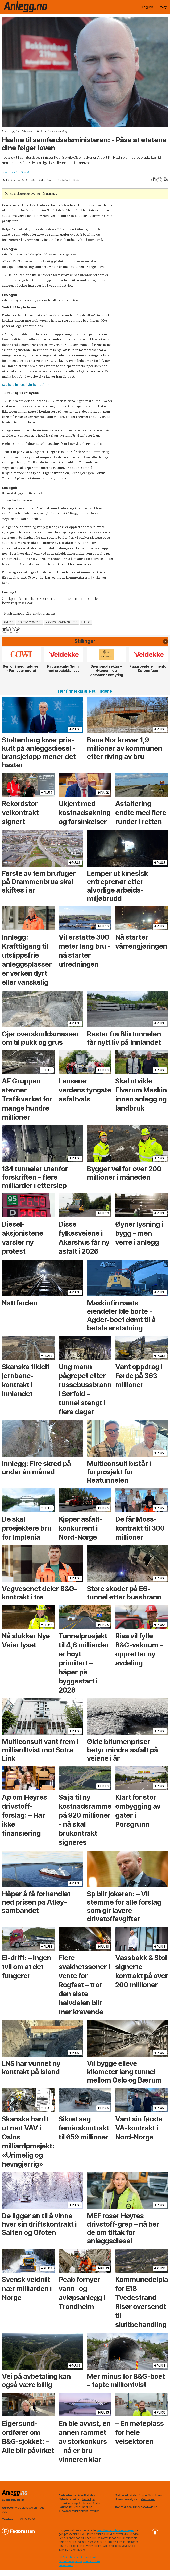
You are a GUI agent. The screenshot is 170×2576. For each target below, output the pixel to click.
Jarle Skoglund (83, 2507)
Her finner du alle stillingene (85, 691)
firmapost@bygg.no (145, 2507)
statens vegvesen (30, 622)
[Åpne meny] (161, 7)
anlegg (9, 622)
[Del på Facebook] (154, 179)
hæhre (85, 622)
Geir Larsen (148, 2499)
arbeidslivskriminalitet (61, 622)
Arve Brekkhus (87, 2495)
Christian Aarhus (91, 2503)
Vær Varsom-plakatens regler (115, 2530)
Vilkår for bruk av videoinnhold (77, 2557)
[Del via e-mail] (165, 179)
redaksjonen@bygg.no (86, 2511)
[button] (165, 641)
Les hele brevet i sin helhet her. (25, 384)
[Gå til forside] (25, 6)
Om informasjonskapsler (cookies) (80, 2561)
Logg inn (147, 7)
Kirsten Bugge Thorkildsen (146, 2495)
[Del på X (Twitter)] (159, 179)
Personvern (66, 2565)
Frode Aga (88, 2499)
